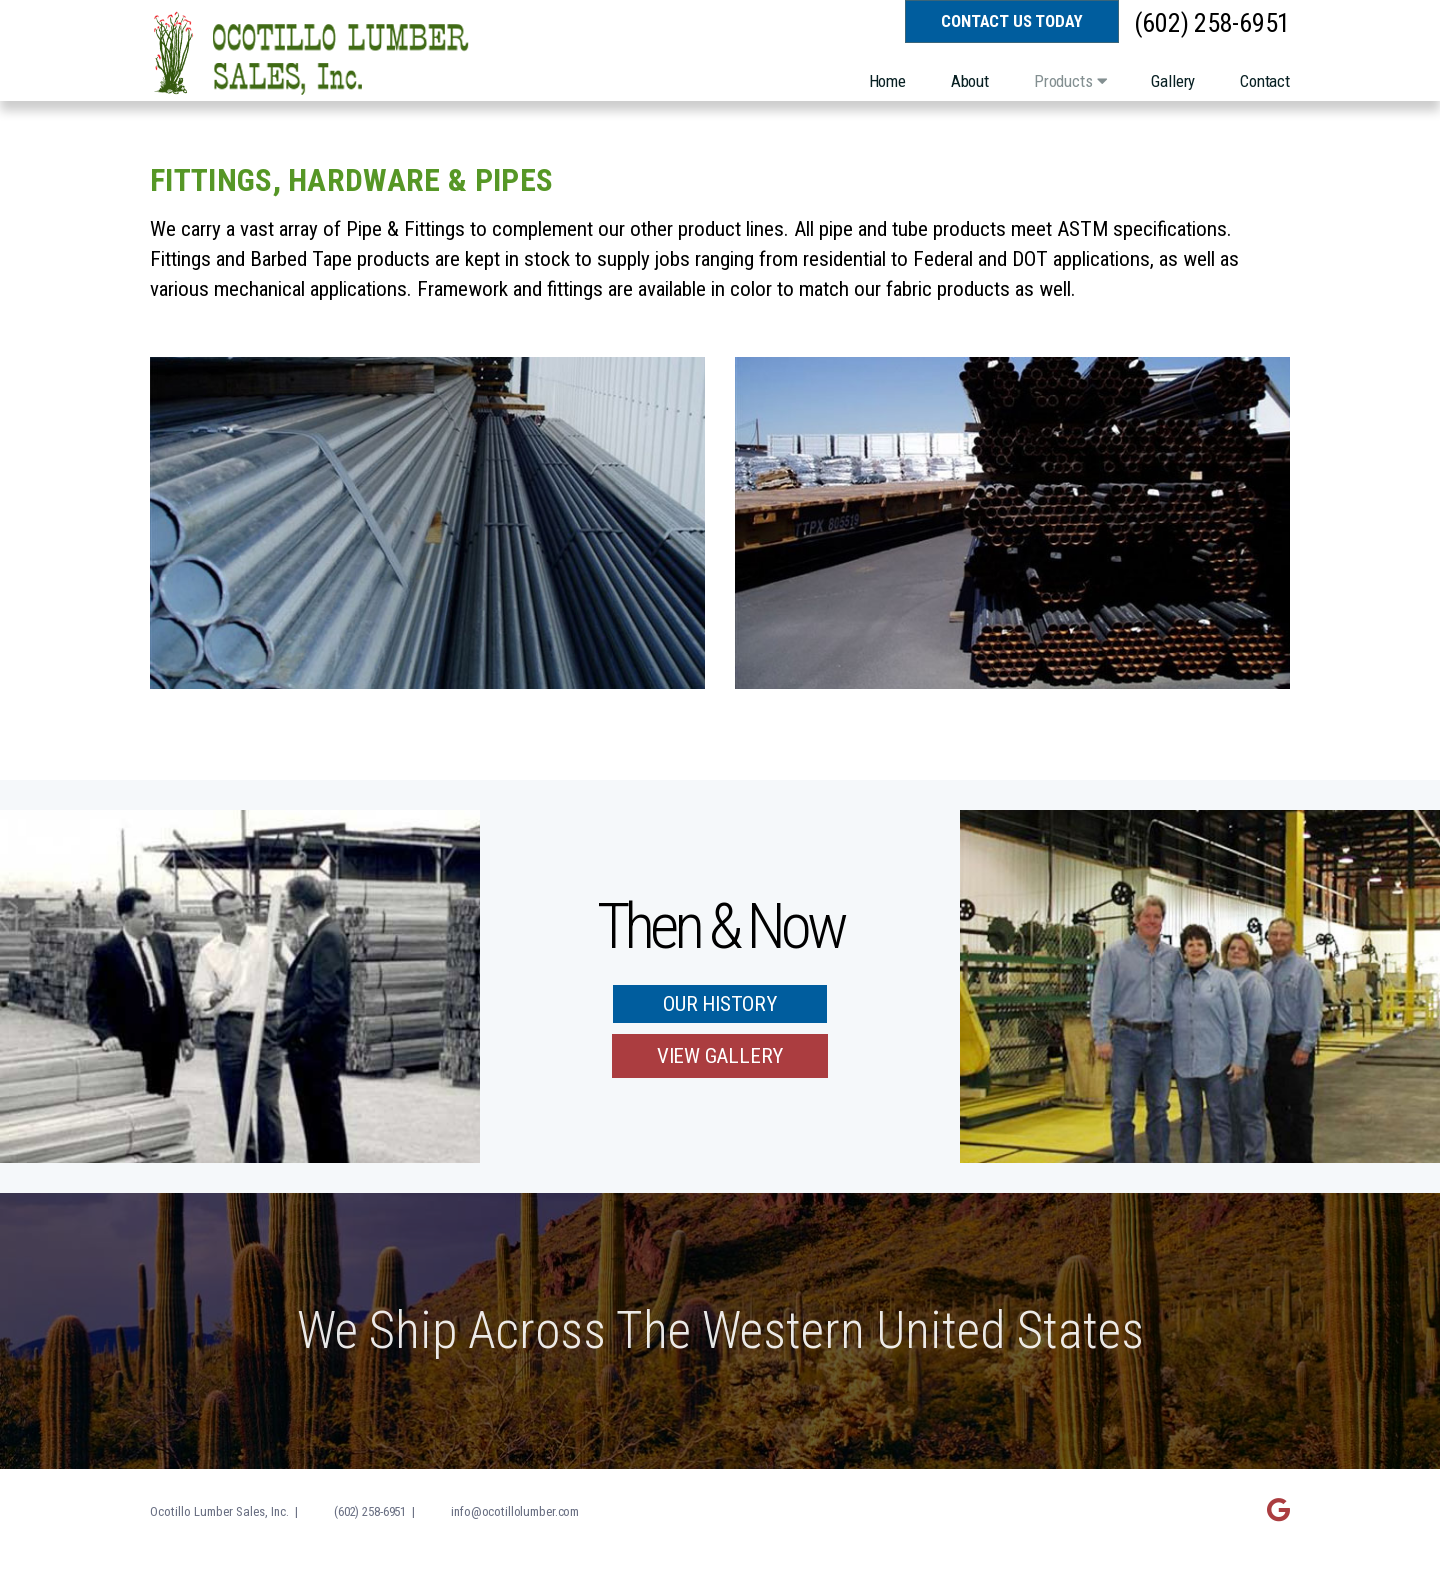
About (970, 81)
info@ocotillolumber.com (515, 1511)
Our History (720, 1004)
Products (1070, 81)
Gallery (1173, 81)
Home (887, 81)
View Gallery (720, 1056)
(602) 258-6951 (1212, 24)
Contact (1265, 81)
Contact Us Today (1011, 21)
